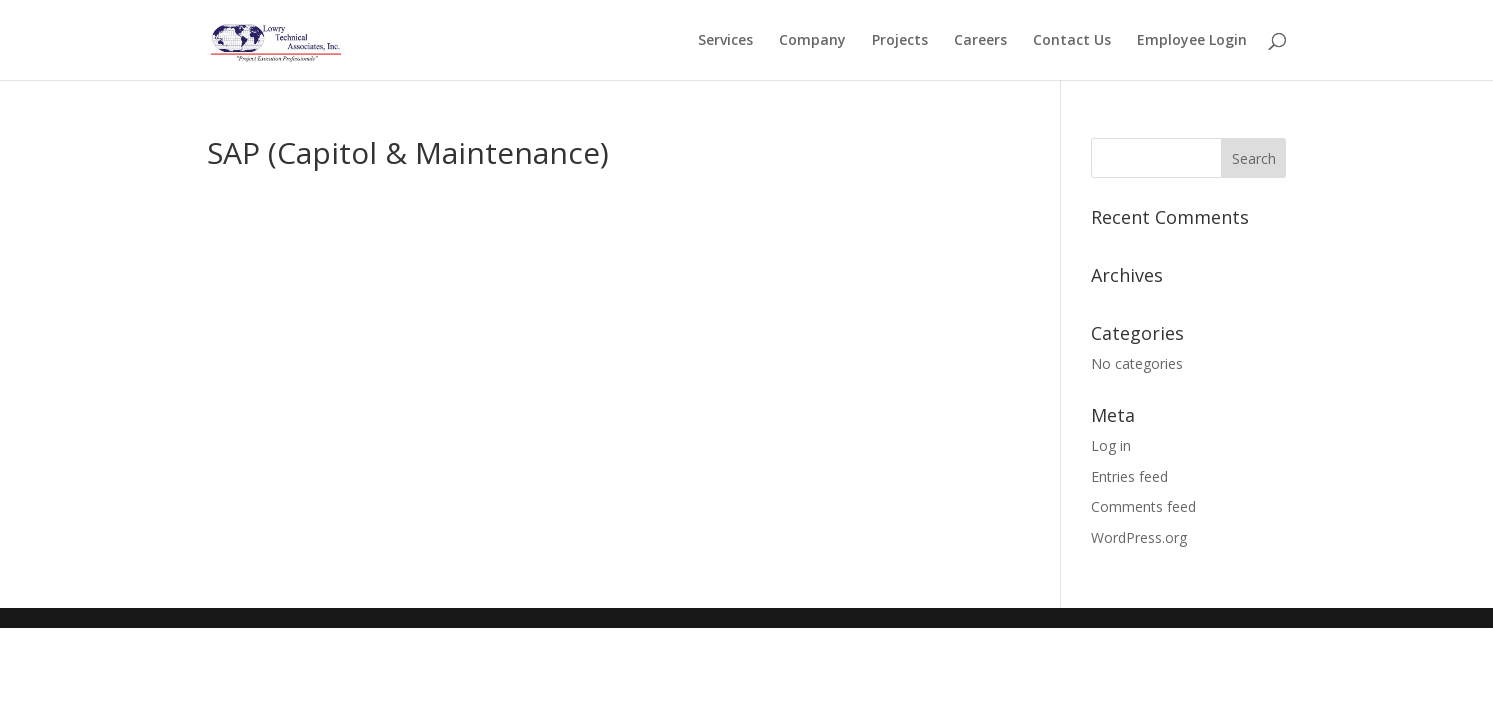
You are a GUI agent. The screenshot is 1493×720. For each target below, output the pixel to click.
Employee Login (1192, 41)
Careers (980, 41)
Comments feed (1143, 506)
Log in (1111, 445)
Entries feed (1129, 476)
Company (812, 41)
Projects (900, 41)
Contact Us (1072, 41)
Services (725, 41)
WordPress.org (1139, 537)
